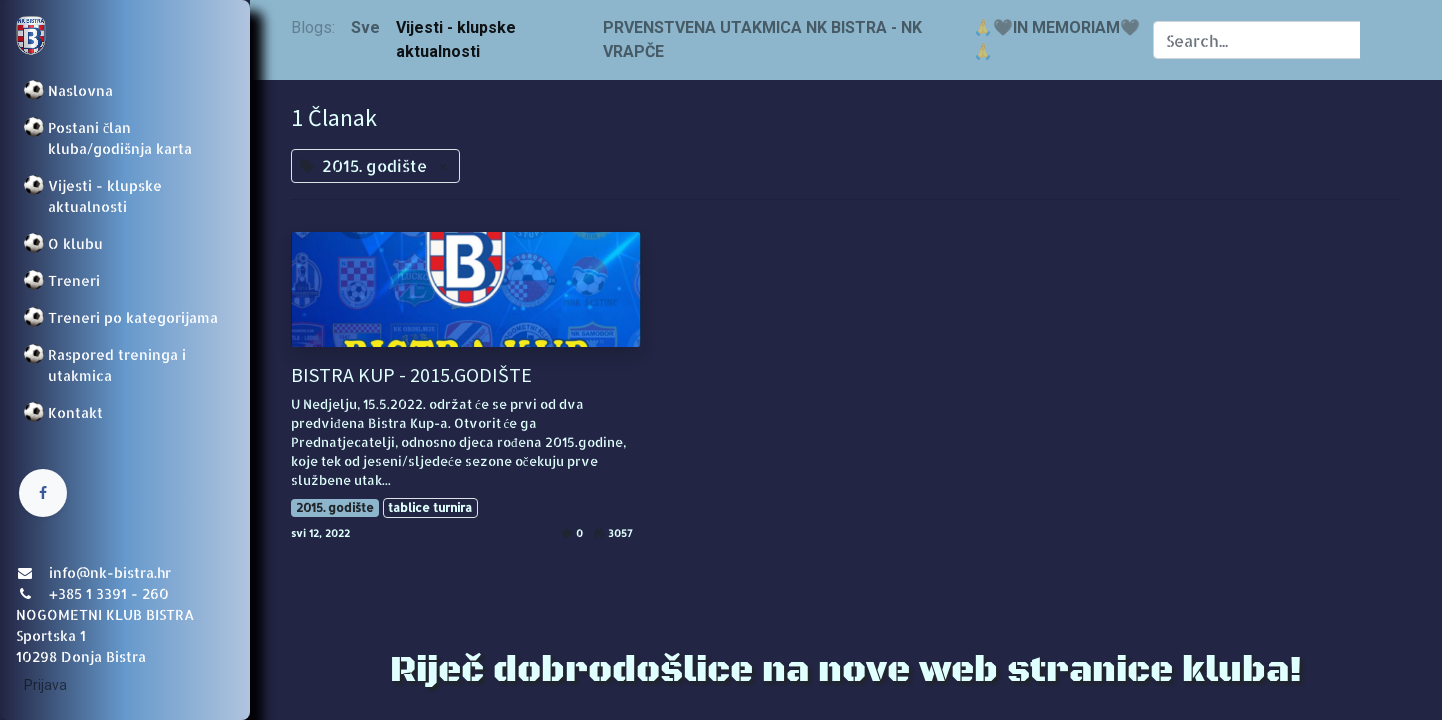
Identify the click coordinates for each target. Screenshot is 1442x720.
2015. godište (335, 507)
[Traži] (1380, 40)
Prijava (45, 685)
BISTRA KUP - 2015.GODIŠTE (411, 375)
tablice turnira (430, 507)
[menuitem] (125, 90)
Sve (365, 27)
